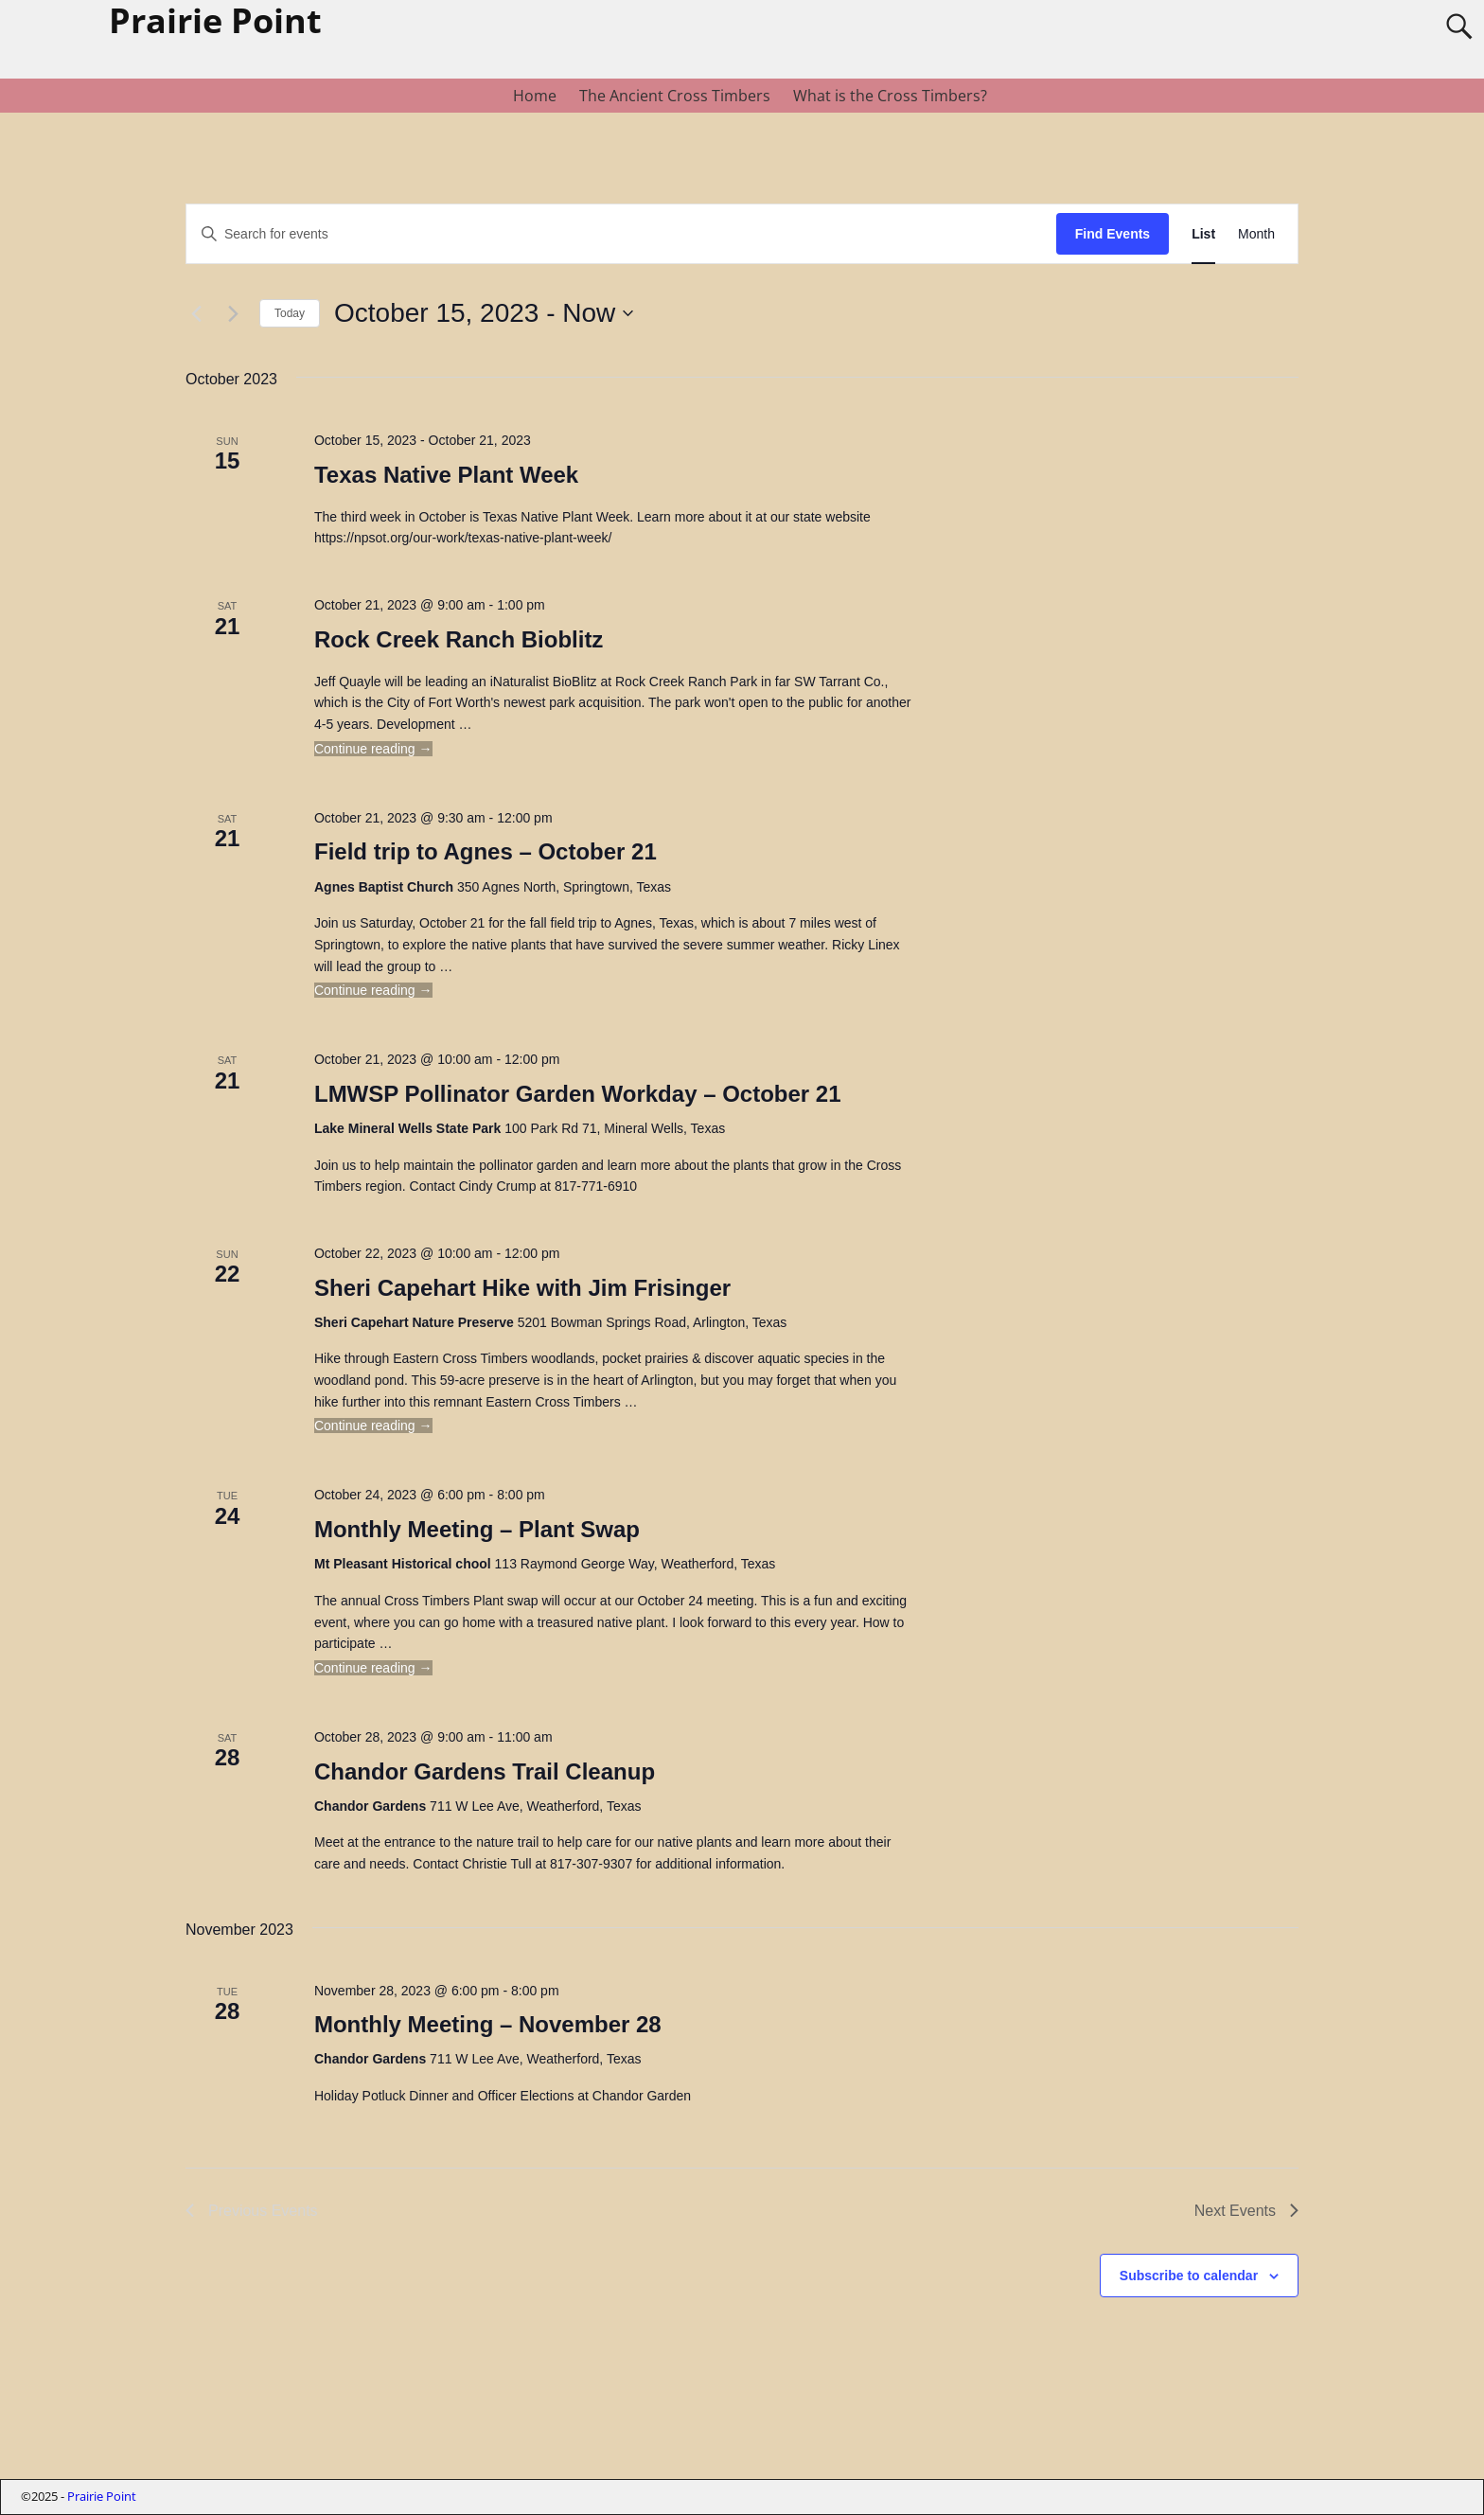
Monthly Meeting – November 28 (488, 2024)
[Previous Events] (197, 313)
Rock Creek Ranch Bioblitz (458, 639)
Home (534, 95)
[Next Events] (233, 313)
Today (289, 313)
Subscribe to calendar (1189, 2275)
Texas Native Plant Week (446, 474)
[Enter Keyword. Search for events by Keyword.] (621, 234)
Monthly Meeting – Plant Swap (477, 1529)
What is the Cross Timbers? (890, 95)
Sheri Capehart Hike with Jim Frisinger (522, 1288)
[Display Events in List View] (1203, 234)
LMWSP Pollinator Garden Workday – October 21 (577, 1094)
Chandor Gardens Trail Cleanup (484, 1771)
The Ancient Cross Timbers (674, 95)
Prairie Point (101, 2496)
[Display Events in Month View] (1256, 234)
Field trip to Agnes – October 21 (485, 851)
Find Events (1112, 233)
